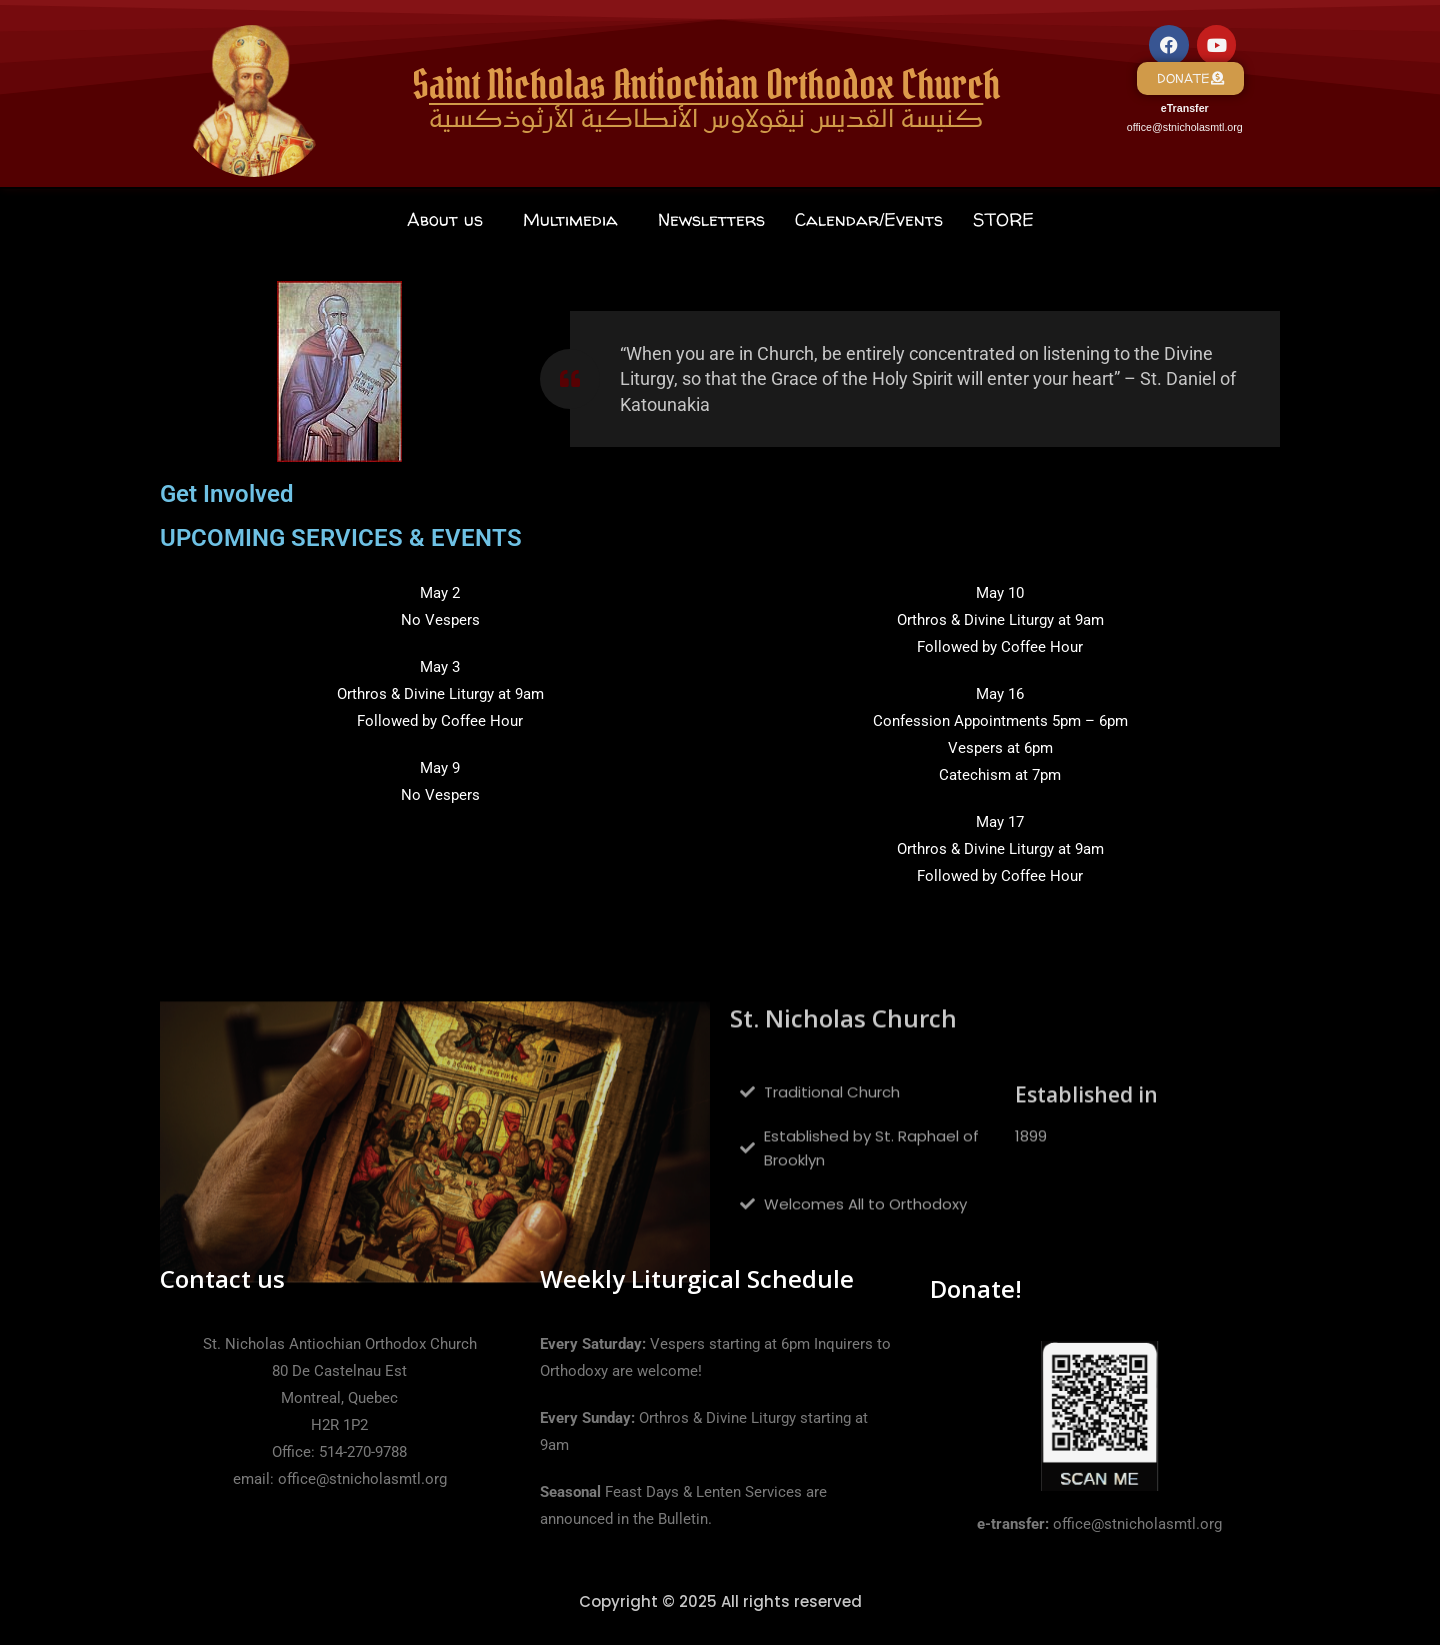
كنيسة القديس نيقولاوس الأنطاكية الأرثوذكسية (706, 121)
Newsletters (711, 219)
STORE (1003, 219)
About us (445, 219)
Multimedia (570, 219)
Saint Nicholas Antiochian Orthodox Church (706, 84)
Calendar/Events (869, 219)
